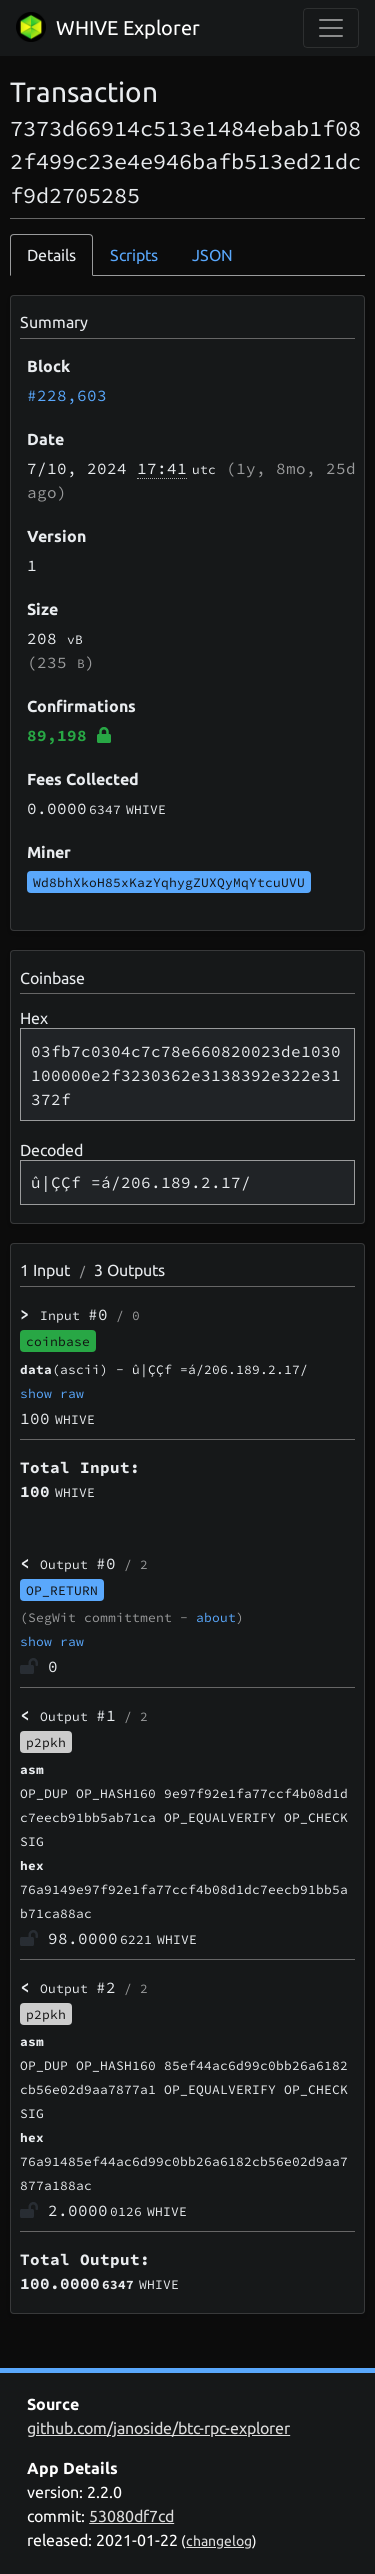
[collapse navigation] (331, 28)
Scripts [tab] (134, 255)
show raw (52, 1393)
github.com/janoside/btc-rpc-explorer (158, 2428)
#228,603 (67, 395)
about (216, 1617)
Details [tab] (51, 255)
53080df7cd (131, 2516)
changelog (219, 2541)
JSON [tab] (212, 255)
